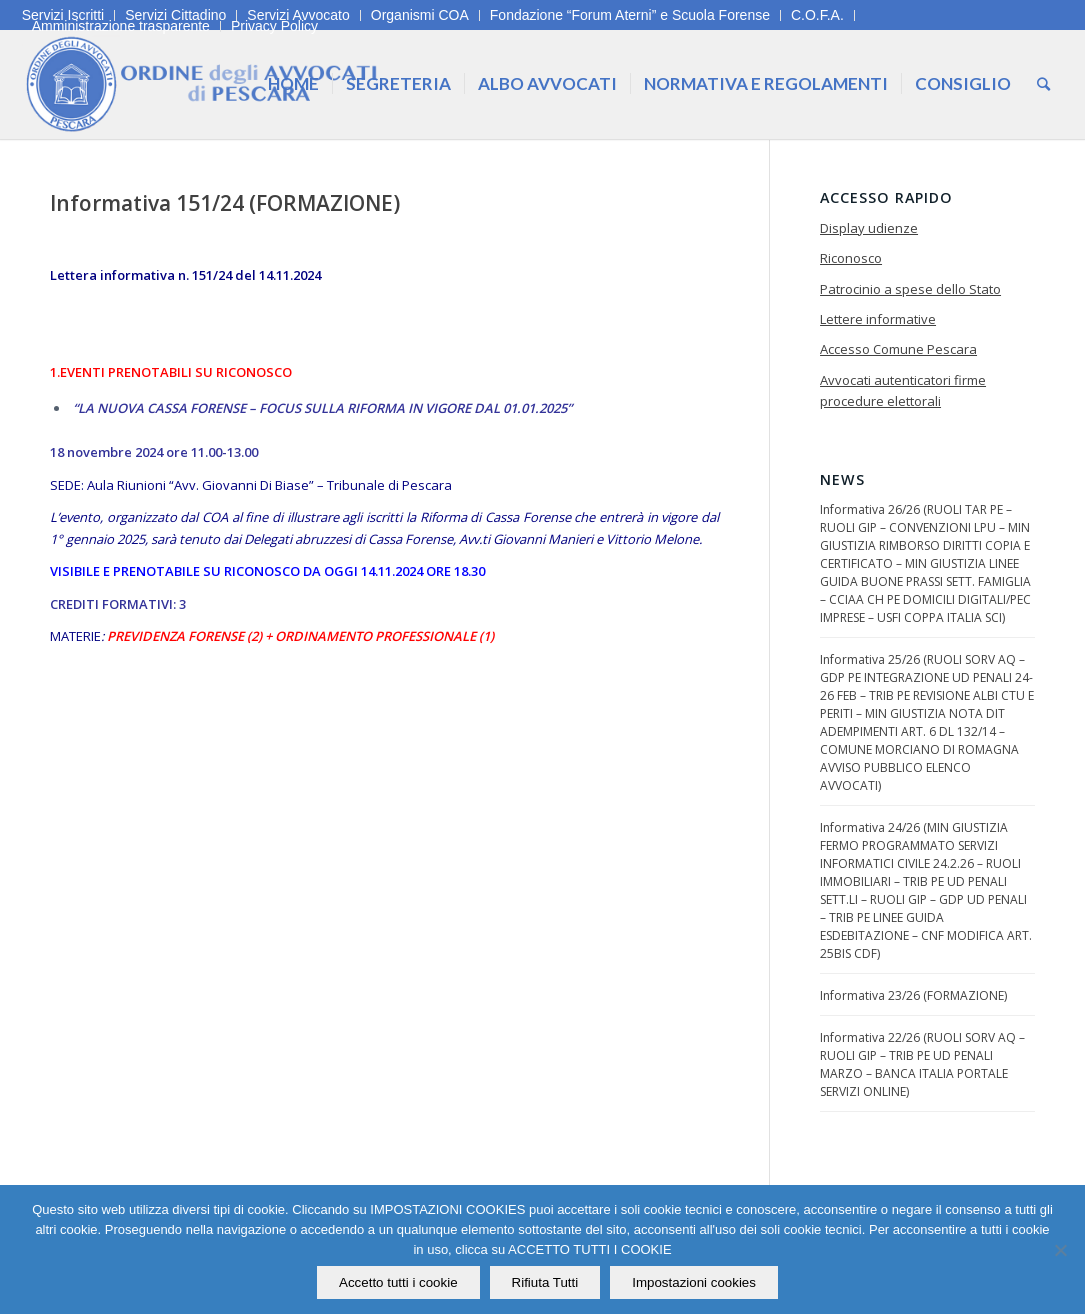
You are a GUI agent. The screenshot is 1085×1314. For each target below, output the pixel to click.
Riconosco (851, 258)
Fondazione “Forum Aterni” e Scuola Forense (630, 15)
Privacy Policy (274, 26)
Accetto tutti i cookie (398, 1282)
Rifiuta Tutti (545, 1282)
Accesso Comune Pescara (898, 349)
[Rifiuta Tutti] (1060, 1250)
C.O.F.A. (817, 15)
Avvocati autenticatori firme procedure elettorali (903, 390)
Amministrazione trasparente (121, 26)
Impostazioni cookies (694, 1282)
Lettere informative (878, 319)
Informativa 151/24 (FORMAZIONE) (225, 203)
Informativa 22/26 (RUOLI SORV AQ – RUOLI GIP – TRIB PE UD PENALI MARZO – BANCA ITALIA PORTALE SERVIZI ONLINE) (922, 1064)
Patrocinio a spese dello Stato (910, 289)
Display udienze (869, 228)
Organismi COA (420, 15)
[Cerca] (1043, 84)
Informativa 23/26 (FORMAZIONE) (913, 995)
